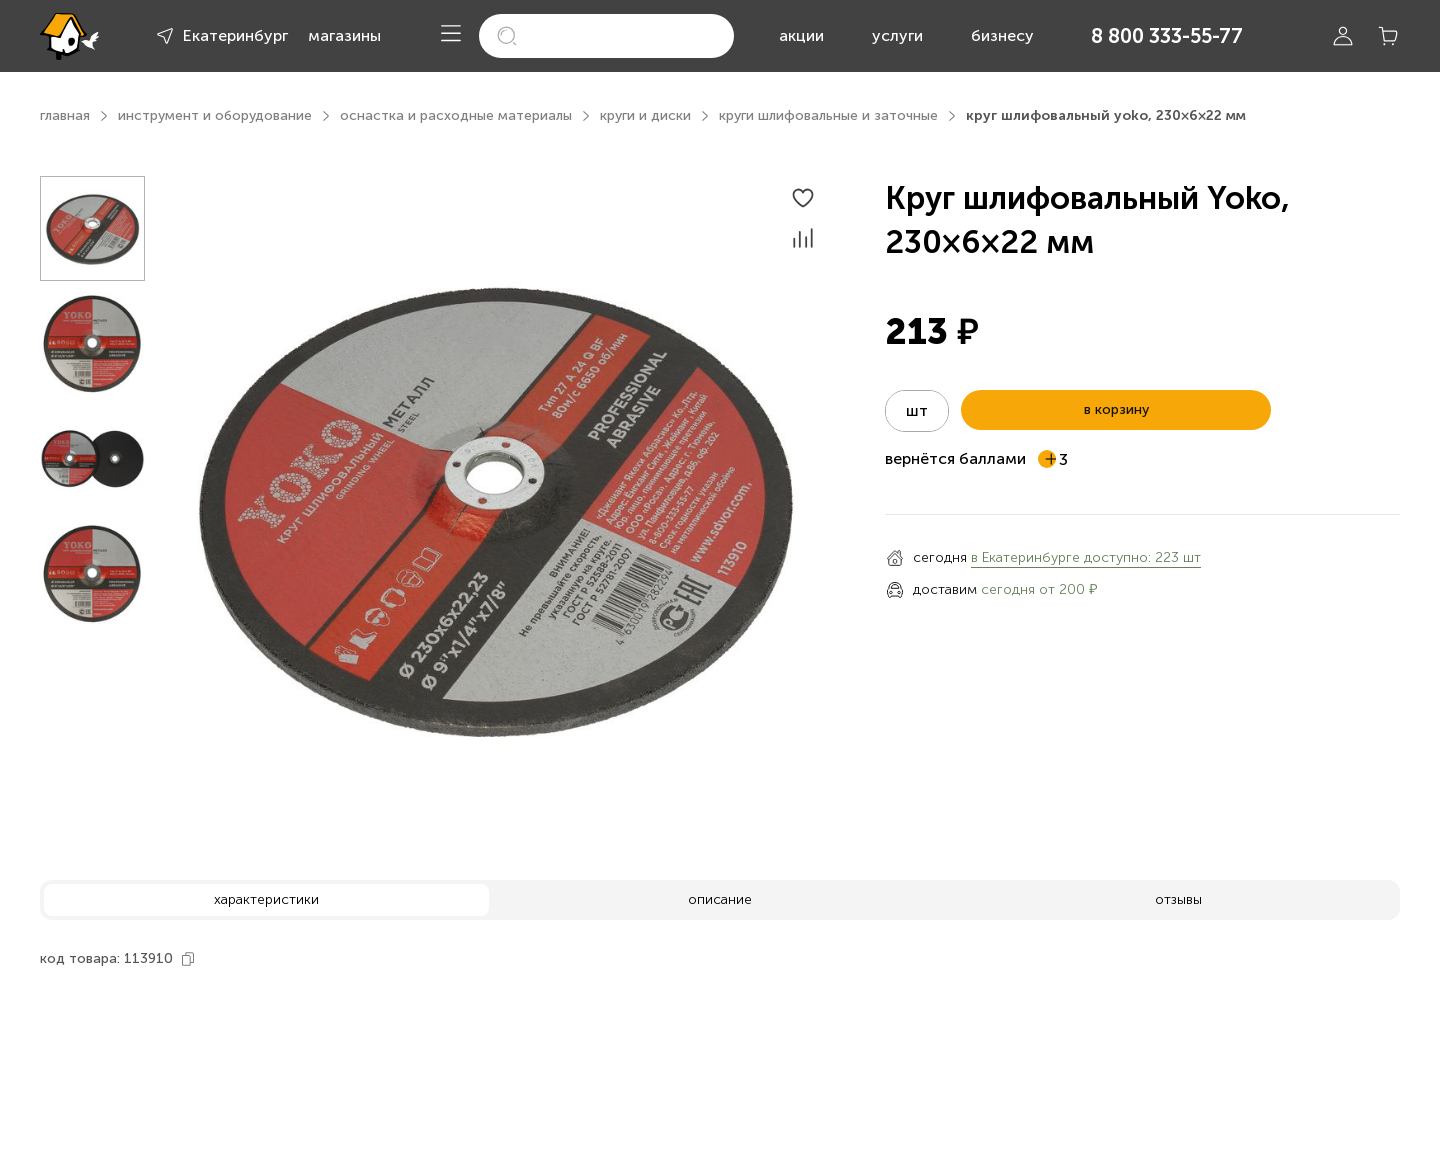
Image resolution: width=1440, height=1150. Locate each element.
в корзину (1116, 409)
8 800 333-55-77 (1167, 36)
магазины (344, 35)
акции (801, 35)
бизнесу (1002, 35)
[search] (606, 36)
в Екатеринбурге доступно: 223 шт (1086, 557)
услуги (897, 35)
